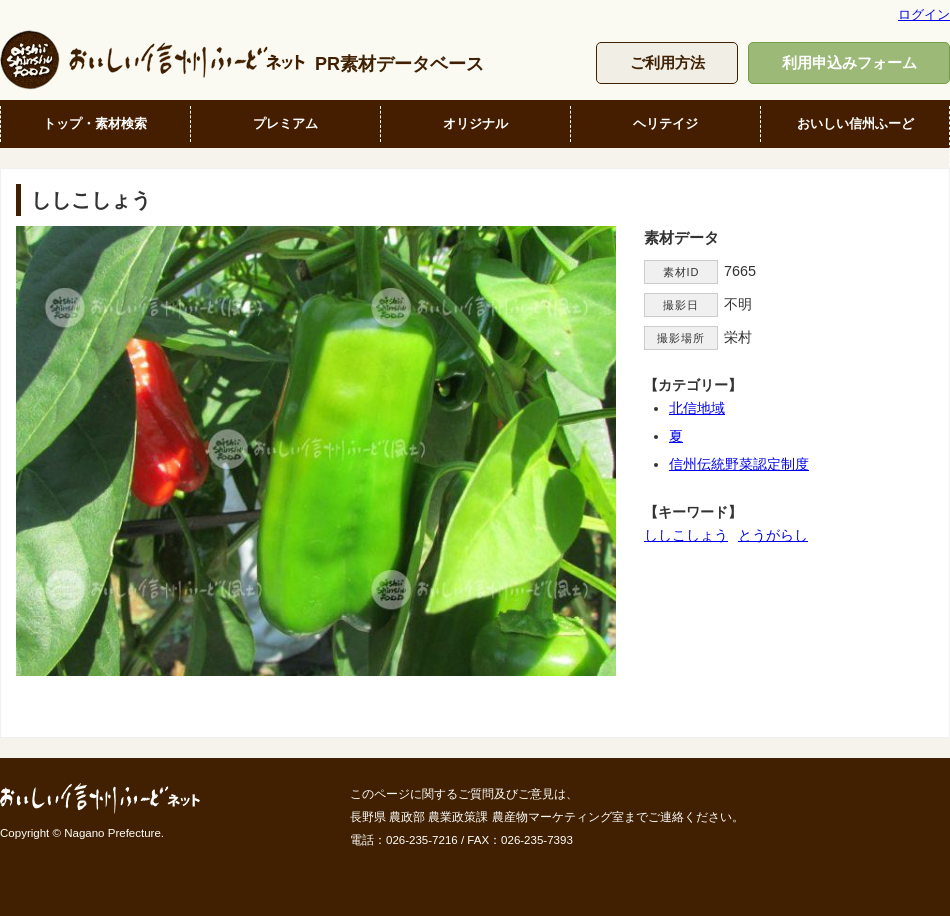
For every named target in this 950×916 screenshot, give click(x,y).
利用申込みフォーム (849, 62)
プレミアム (285, 123)
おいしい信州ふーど (855, 123)
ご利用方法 (667, 62)
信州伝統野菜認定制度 (739, 464)
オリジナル (475, 123)
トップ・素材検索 (95, 123)
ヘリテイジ (665, 123)
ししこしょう (686, 535)
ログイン (924, 14)
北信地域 (697, 408)
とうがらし (773, 535)
